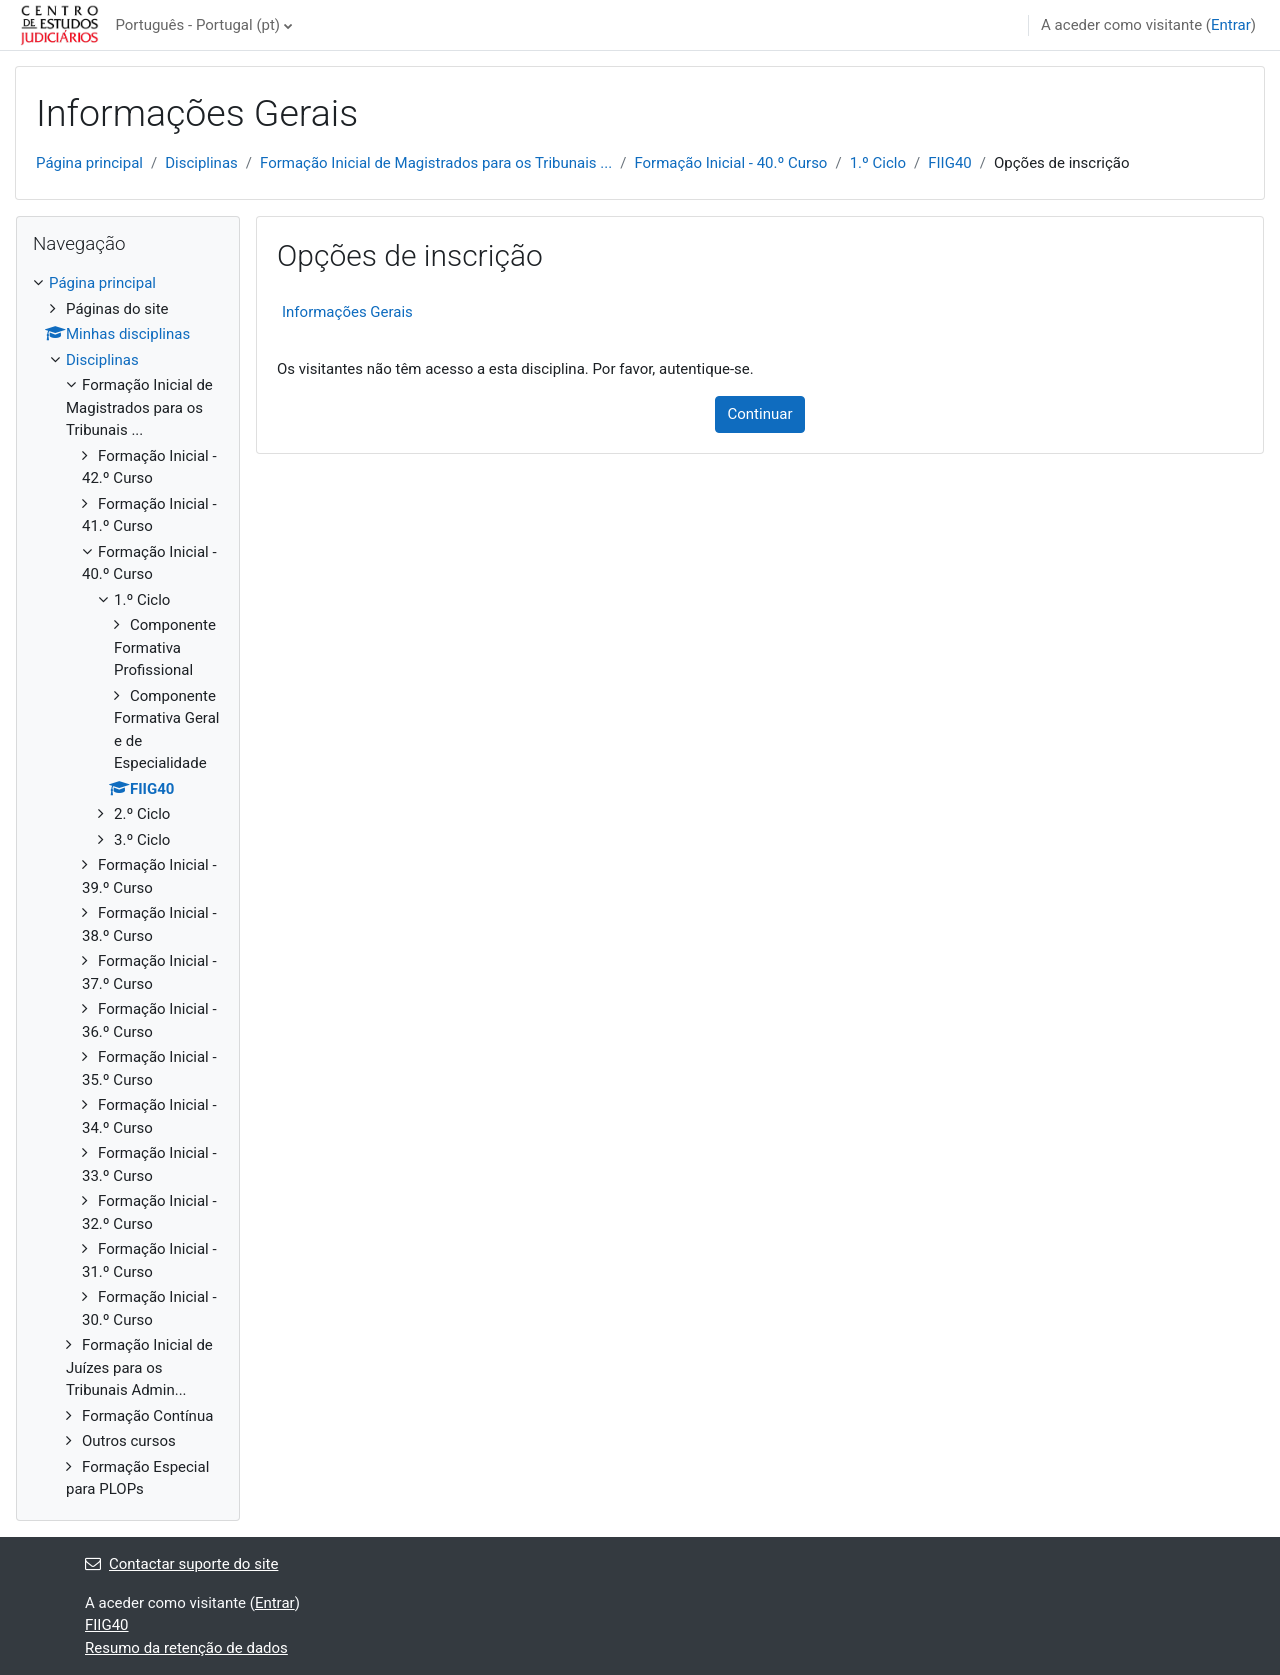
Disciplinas (201, 163)
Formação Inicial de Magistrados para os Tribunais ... (436, 163)
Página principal (89, 163)
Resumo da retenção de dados (186, 1648)
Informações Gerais (347, 312)
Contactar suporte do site (181, 1564)
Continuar (760, 414)
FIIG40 (950, 163)
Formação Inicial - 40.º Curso (730, 163)
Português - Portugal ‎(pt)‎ (197, 25)
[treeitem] (128, 886)
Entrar (1231, 25)
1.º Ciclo (878, 163)
